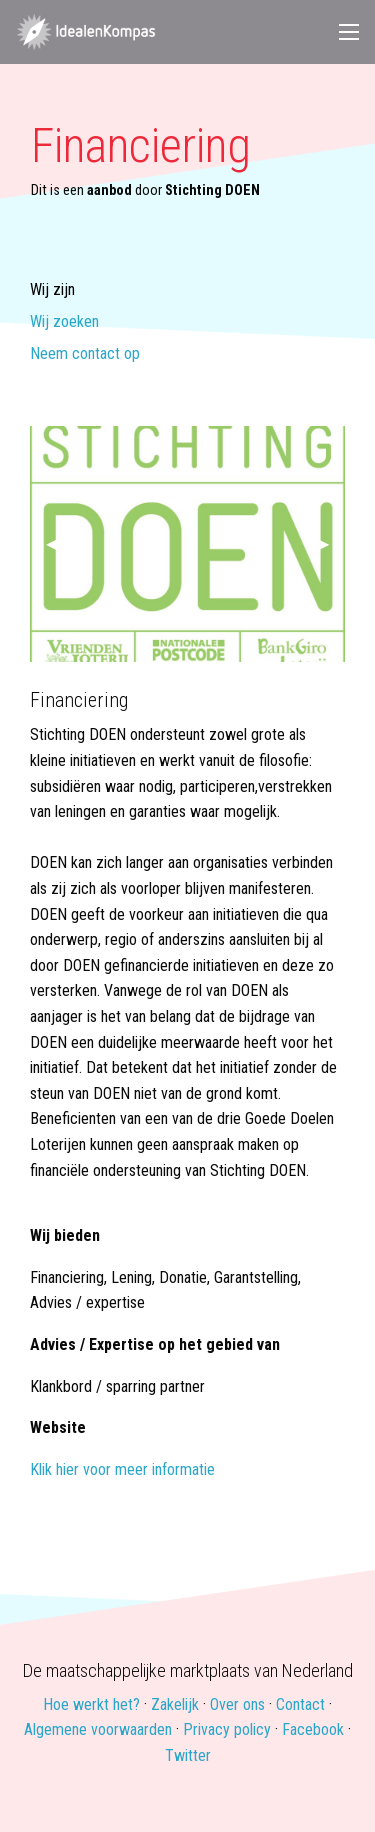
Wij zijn (52, 290)
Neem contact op (85, 354)
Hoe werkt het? (91, 1704)
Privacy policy (227, 1729)
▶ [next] (331, 543)
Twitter (188, 1755)
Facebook (313, 1729)
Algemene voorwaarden (98, 1729)
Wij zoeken (64, 322)
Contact (300, 1704)
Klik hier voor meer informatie (122, 1469)
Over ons (237, 1704)
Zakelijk (175, 1704)
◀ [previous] (60, 543)
